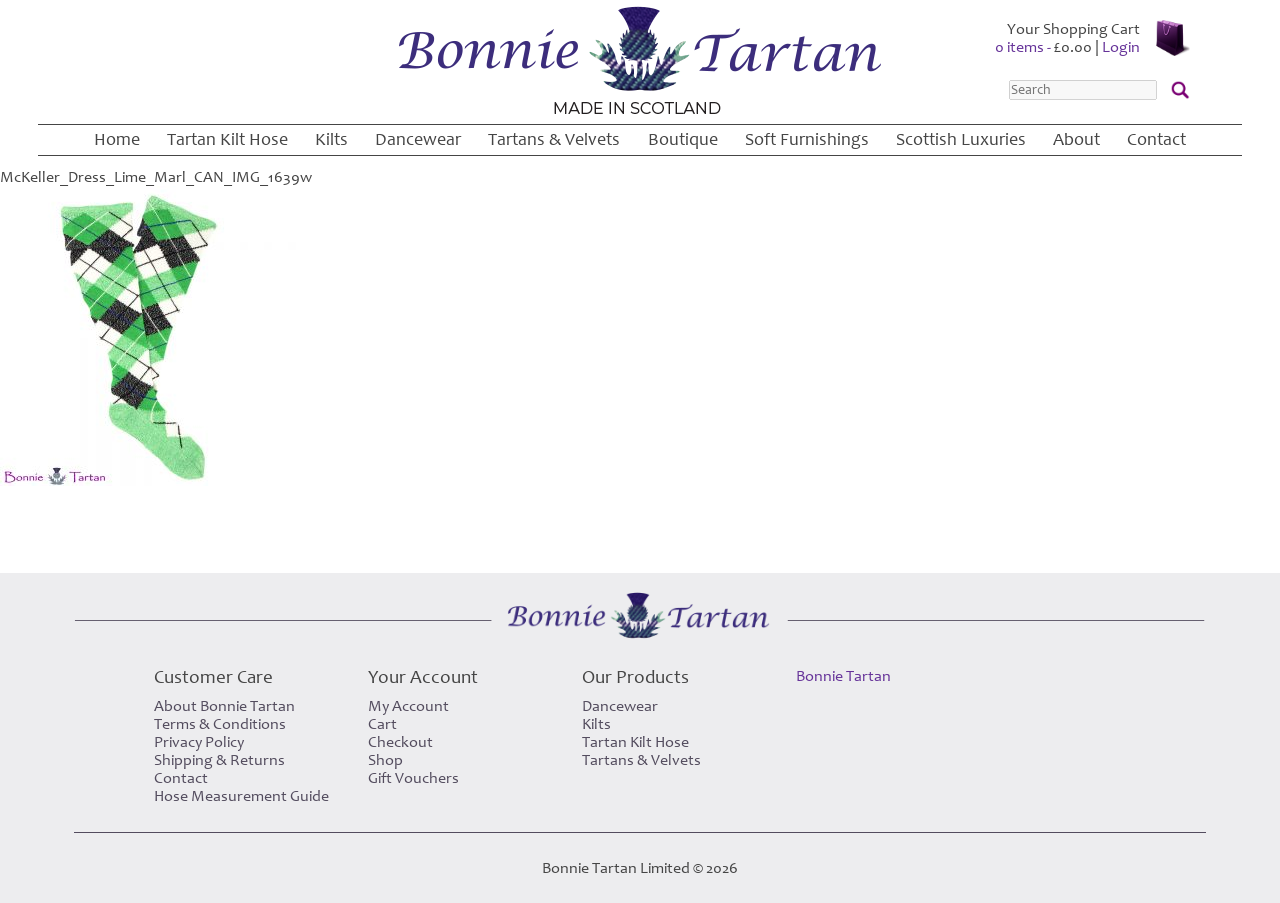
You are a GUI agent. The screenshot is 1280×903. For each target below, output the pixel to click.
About (1076, 139)
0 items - (1043, 47)
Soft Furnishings (807, 139)
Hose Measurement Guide (241, 796)
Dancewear (418, 139)
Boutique (683, 139)
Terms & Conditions (220, 724)
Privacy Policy (199, 742)
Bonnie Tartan (843, 676)
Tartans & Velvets (554, 139)
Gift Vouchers (413, 778)
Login (1121, 47)
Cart (382, 724)
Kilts (331, 139)
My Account (408, 706)
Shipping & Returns (219, 760)
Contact (1156, 139)
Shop (385, 760)
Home (117, 139)
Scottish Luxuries (961, 139)
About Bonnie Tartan (224, 706)
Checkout (400, 742)
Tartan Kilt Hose (227, 139)
